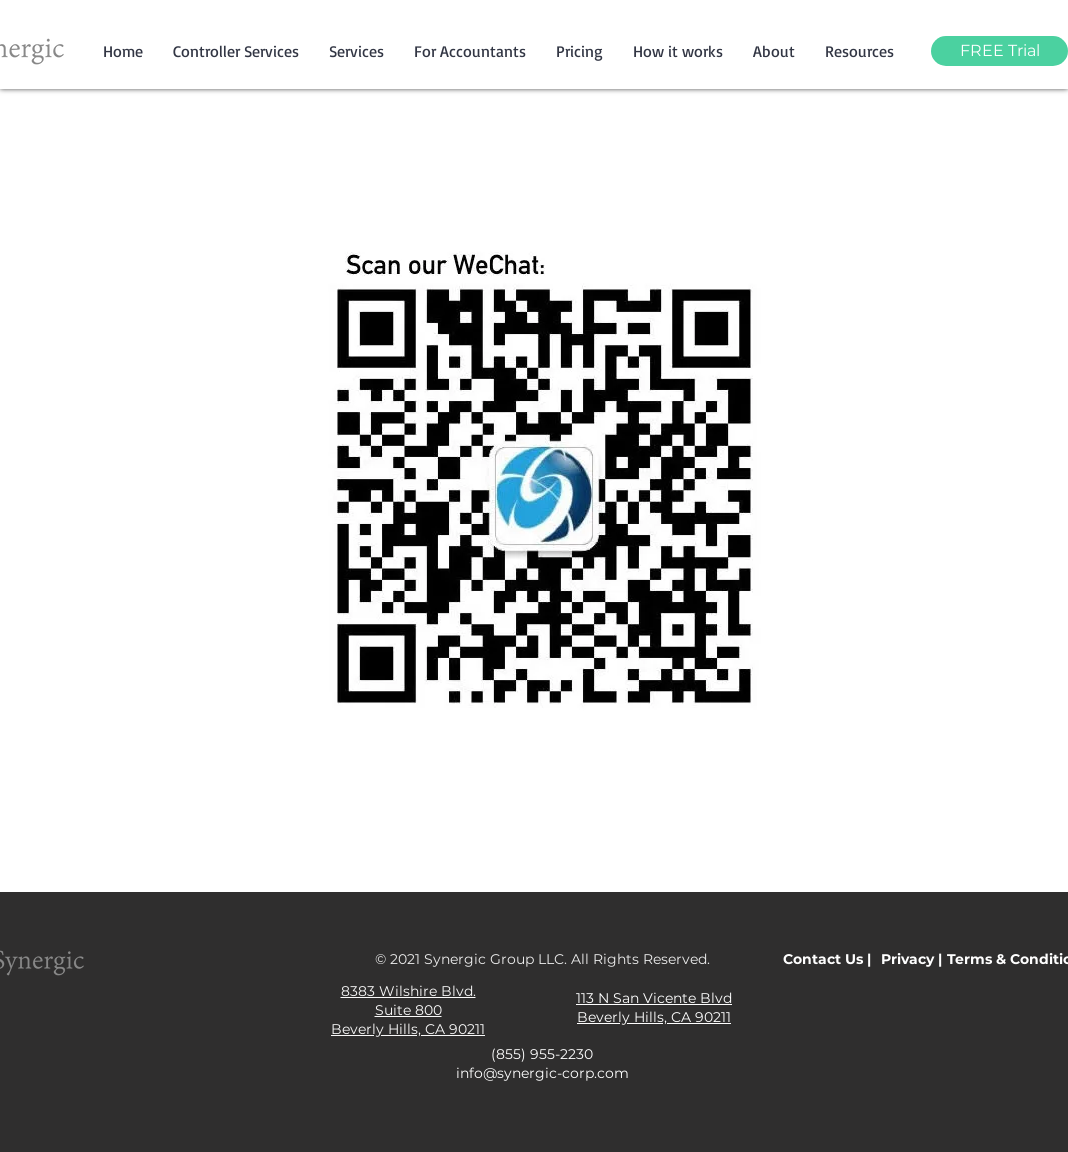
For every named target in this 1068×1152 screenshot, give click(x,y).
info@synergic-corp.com (542, 1073)
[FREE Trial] (999, 51)
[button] (356, 51)
